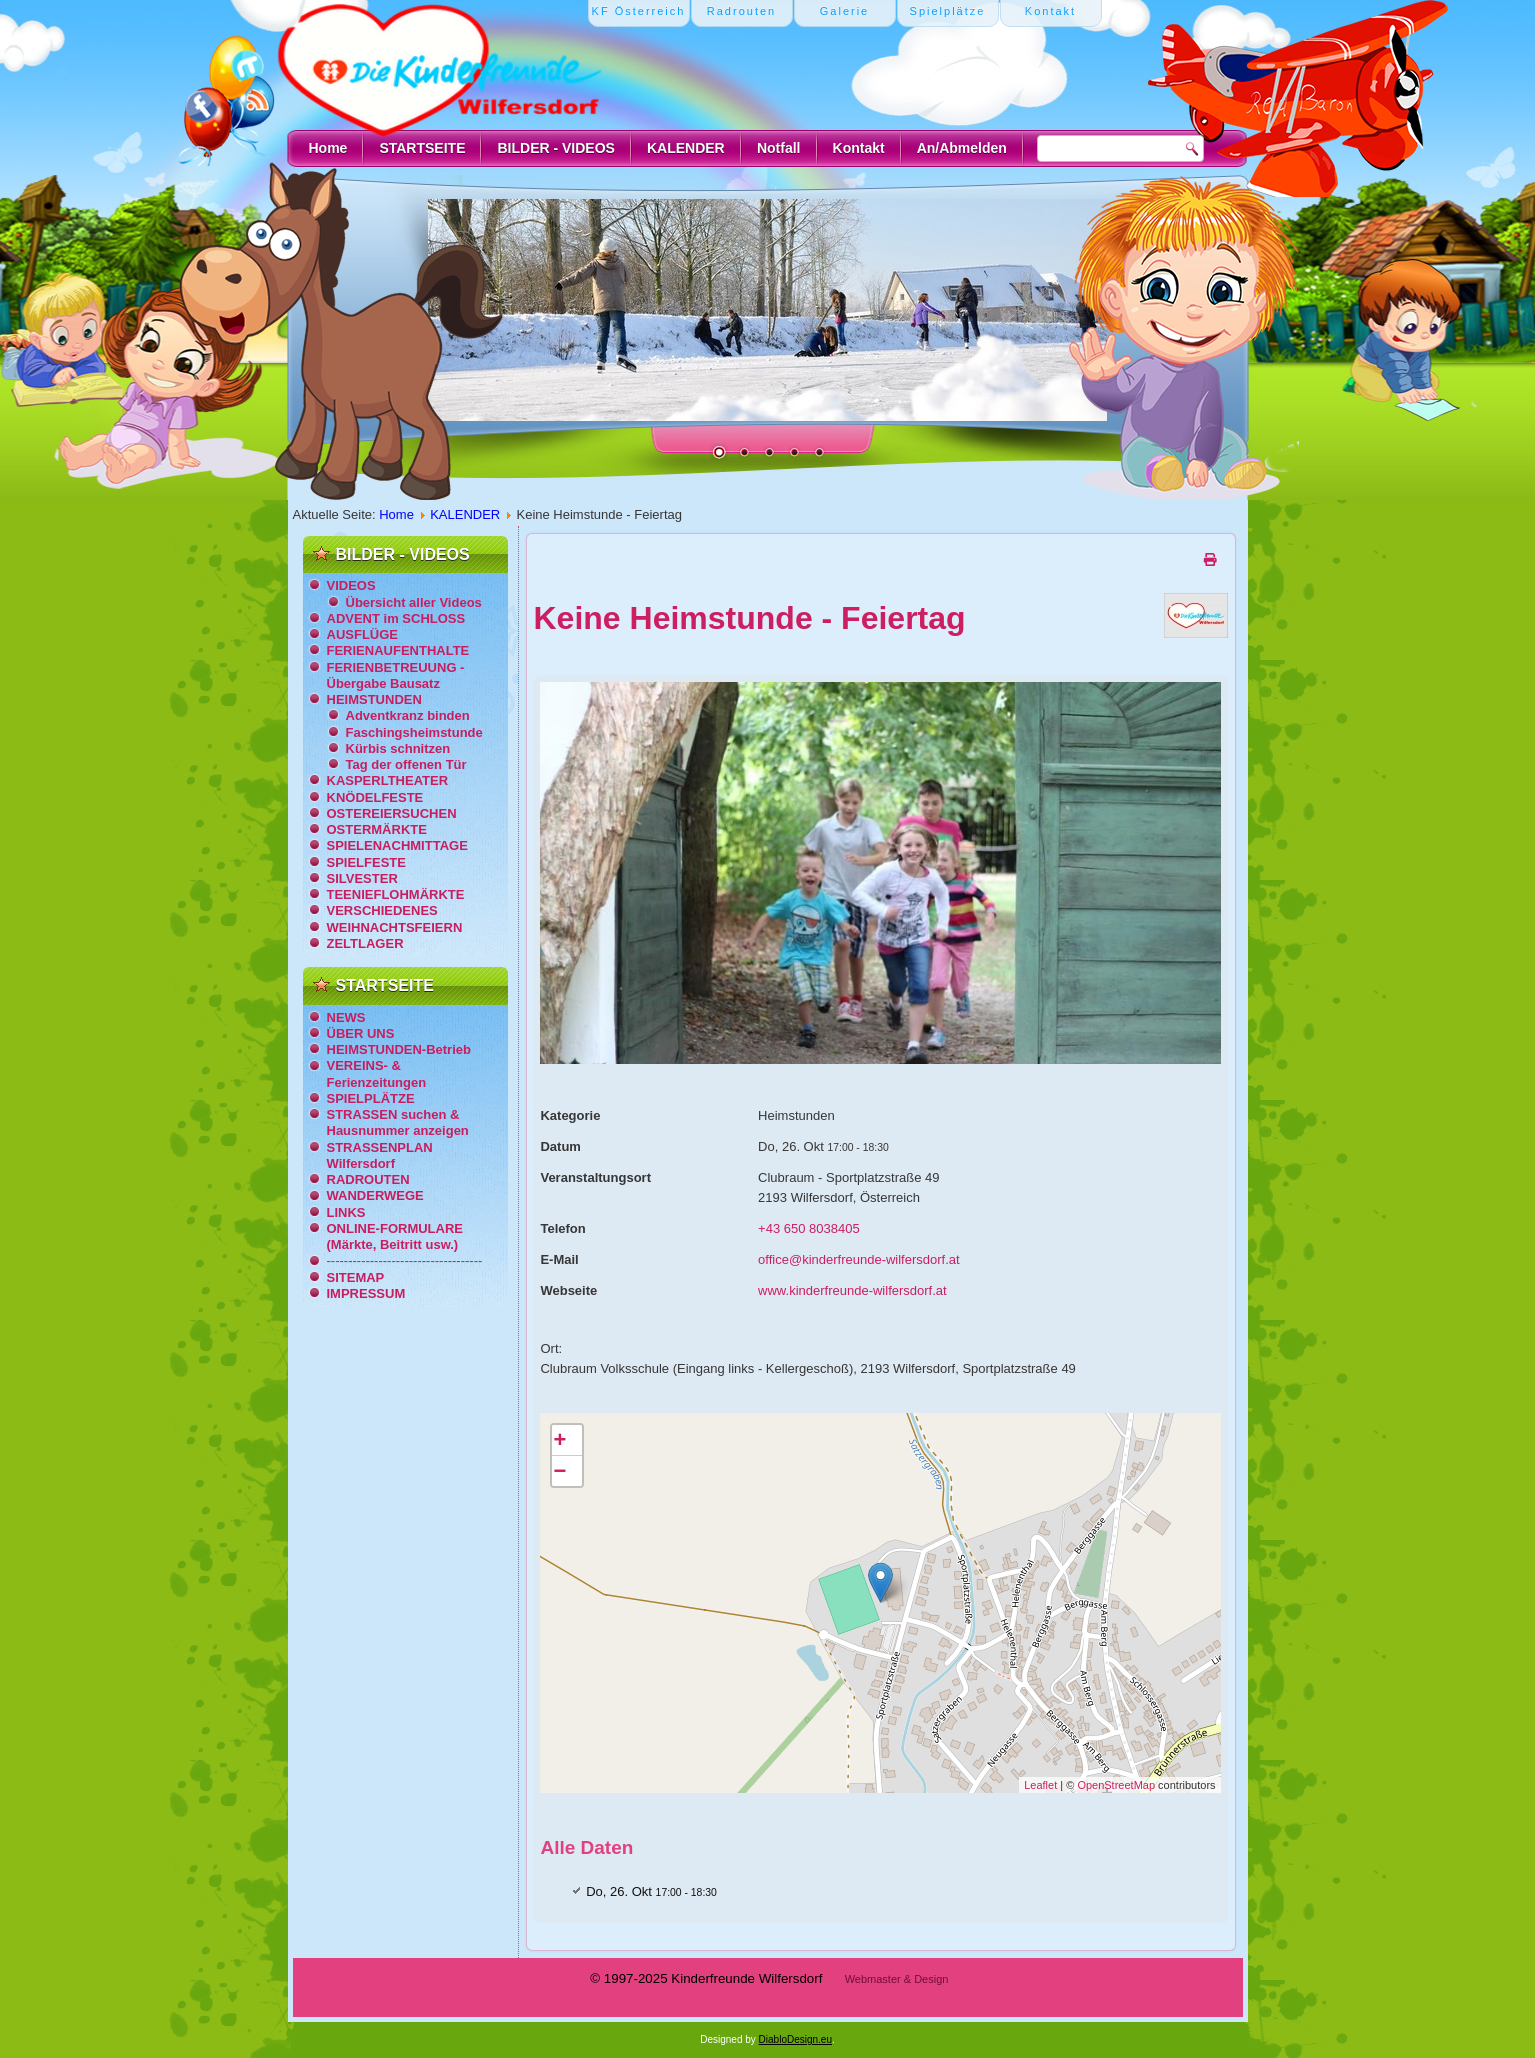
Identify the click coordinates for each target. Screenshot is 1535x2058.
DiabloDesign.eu (795, 2039)
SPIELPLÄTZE (371, 1098)
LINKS (346, 1212)
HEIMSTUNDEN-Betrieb (399, 1049)
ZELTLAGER (365, 943)
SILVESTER (362, 878)
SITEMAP (356, 1277)
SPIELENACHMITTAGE (397, 845)
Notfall (779, 148)
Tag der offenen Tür (406, 764)
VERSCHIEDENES (382, 910)
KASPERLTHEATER (388, 780)
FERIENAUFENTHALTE (398, 650)
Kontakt (859, 148)
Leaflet (1040, 1785)
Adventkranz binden (408, 715)
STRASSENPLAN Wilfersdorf (380, 1155)
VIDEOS (351, 585)
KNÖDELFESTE (375, 797)
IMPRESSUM (366, 1293)
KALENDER (686, 148)
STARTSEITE (422, 148)
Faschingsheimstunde (414, 732)
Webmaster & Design (897, 1979)
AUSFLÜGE (363, 634)
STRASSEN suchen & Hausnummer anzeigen (398, 1122)
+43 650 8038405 (809, 1228)
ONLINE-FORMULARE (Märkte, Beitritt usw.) (395, 1236)
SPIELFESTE (366, 862)
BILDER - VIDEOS (555, 148)
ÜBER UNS (361, 1033)
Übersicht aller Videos (414, 602)
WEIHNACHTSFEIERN (395, 927)
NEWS (346, 1017)
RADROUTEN (368, 1179)
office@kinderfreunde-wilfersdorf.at (859, 1259)
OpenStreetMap (1116, 1785)
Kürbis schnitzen (398, 748)
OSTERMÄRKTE (377, 829)
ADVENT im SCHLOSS (396, 618)
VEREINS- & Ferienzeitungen (377, 1073)
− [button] (559, 1470)
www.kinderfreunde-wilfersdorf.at (852, 1290)
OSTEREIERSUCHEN (392, 813)
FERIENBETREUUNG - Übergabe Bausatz (396, 675)
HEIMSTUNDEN (374, 699)
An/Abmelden (962, 148)
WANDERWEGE (375, 1195)
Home (328, 148)
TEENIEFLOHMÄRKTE (396, 894)
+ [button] (559, 1439)
